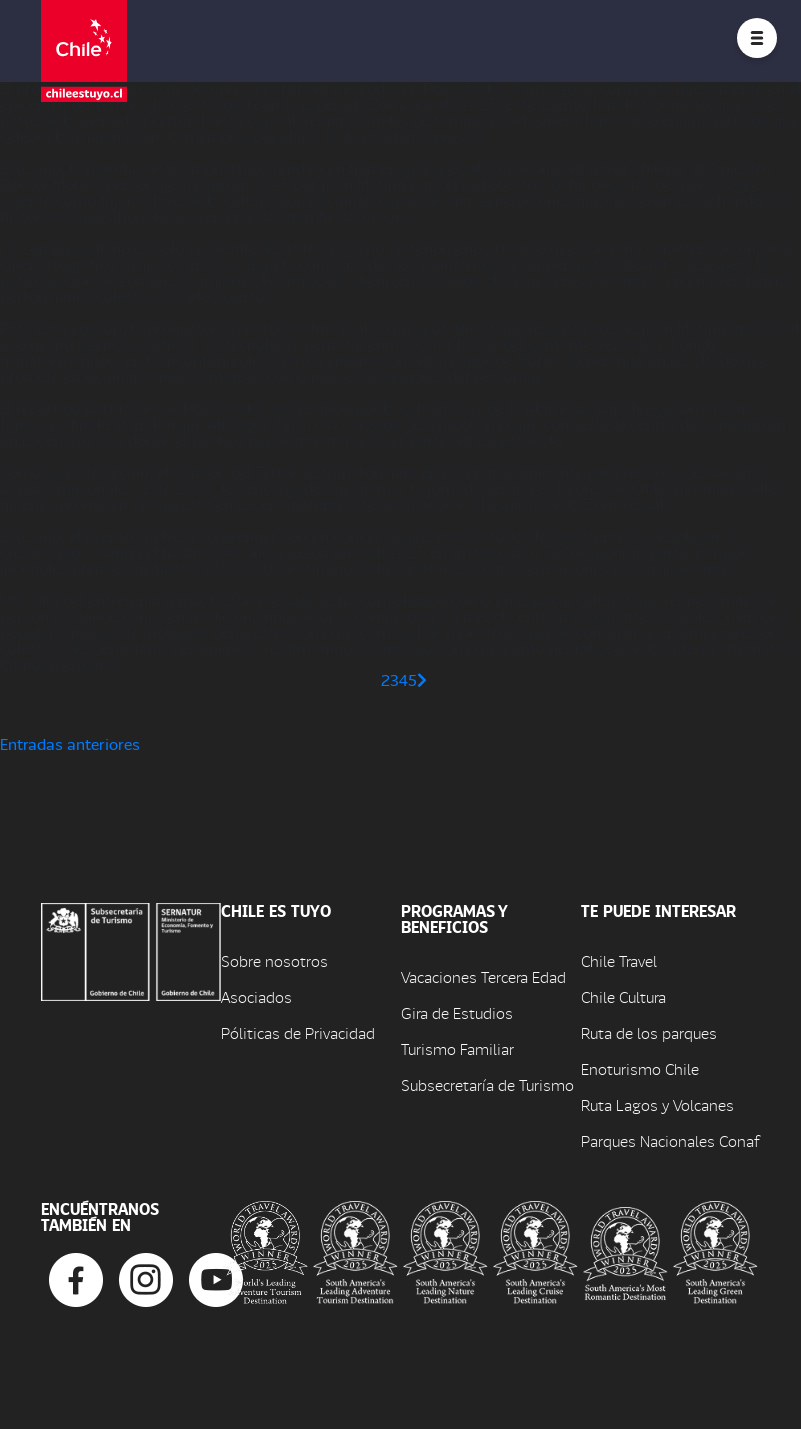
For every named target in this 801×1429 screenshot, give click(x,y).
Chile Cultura (623, 996)
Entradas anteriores (70, 743)
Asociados (256, 996)
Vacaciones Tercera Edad (483, 976)
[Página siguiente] (422, 679)
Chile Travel (619, 960)
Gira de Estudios (457, 1012)
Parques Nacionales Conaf (670, 1140)
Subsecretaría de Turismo (487, 1084)
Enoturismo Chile (640, 1068)
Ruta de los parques (649, 1032)
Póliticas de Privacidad (298, 1032)
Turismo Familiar (457, 1048)
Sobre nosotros (274, 960)
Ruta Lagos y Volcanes (657, 1104)
